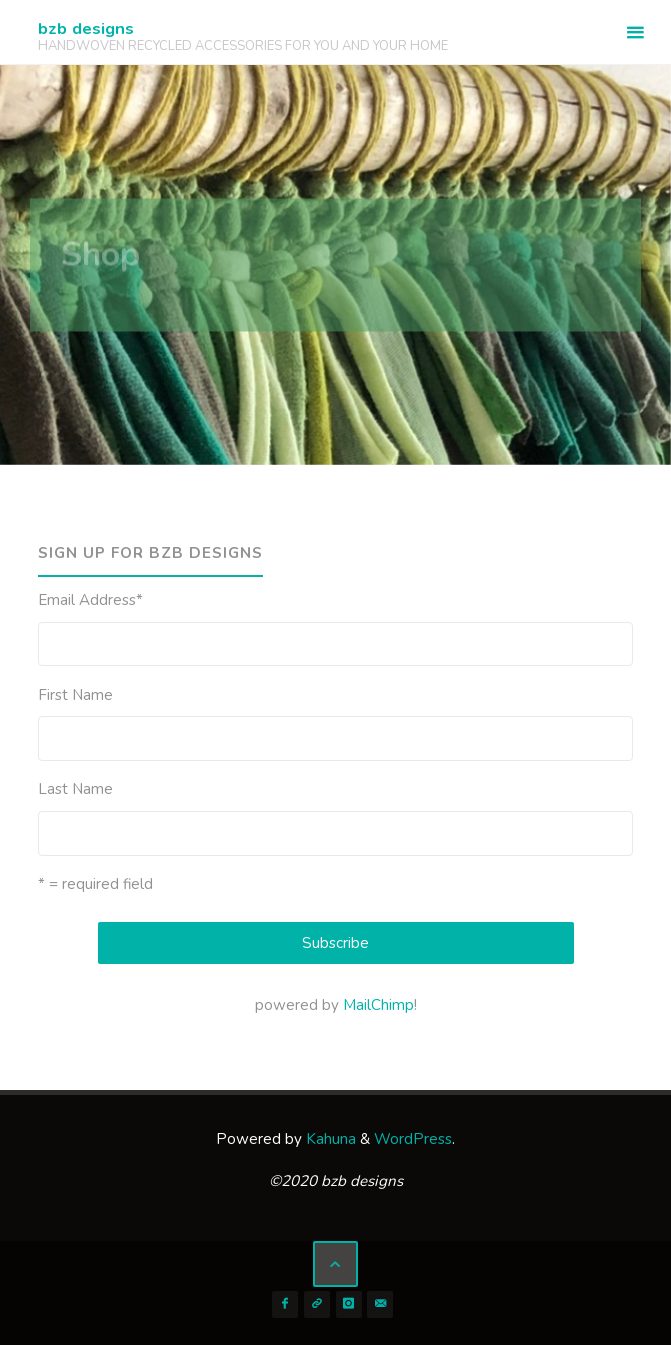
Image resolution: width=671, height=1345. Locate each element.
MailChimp (378, 1005)
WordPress (413, 1139)
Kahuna (329, 1139)
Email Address (90, 600)
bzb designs (86, 28)
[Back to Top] (336, 1264)
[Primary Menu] (635, 32)
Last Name (75, 789)
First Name (75, 695)
